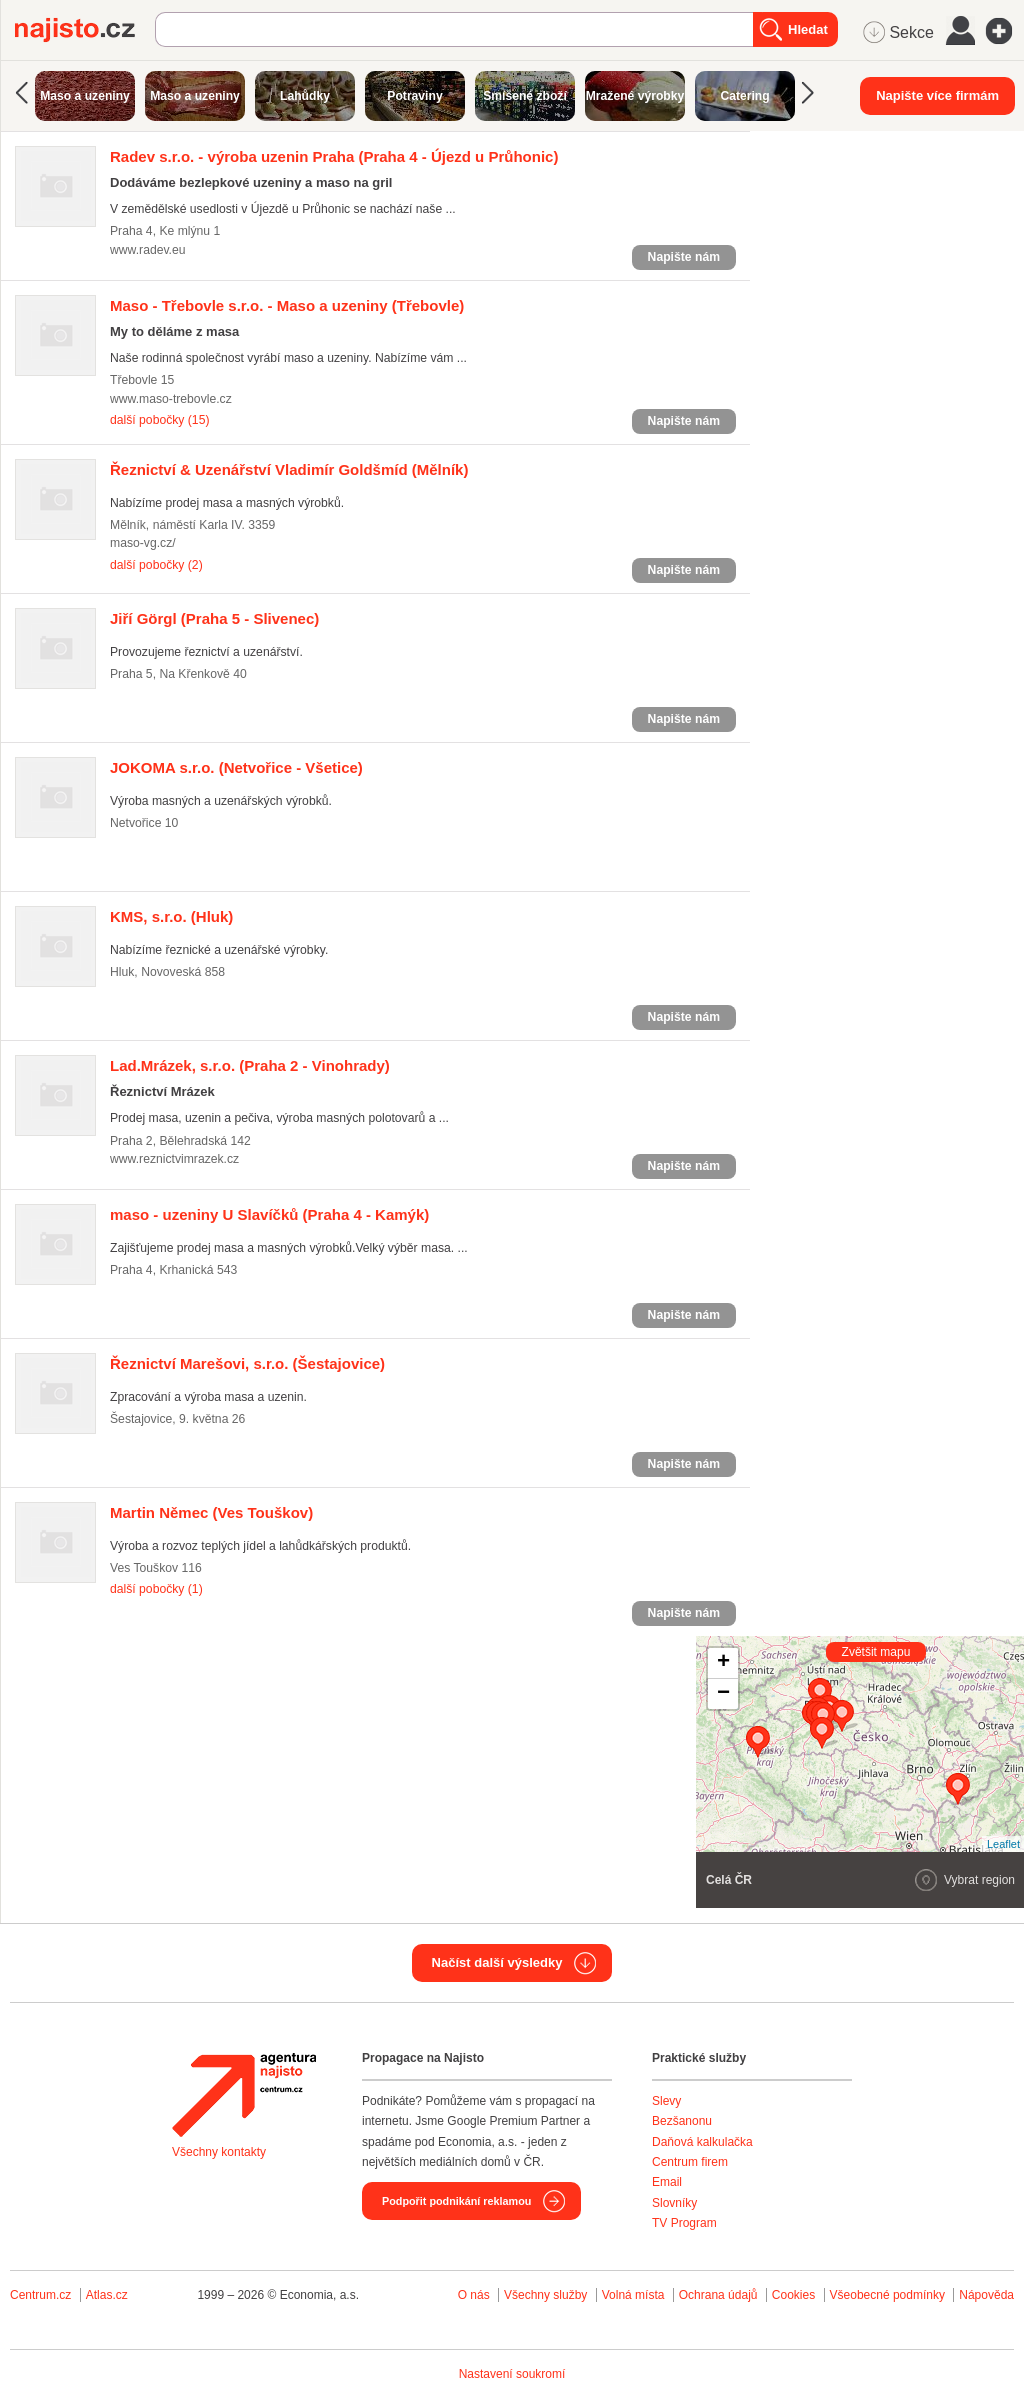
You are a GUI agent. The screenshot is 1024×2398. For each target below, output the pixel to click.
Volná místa (633, 2295)
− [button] (723, 1694)
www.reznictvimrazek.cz (174, 1159)
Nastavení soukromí (512, 2374)
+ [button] (723, 1663)
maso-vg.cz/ (143, 543)
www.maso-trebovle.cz (171, 399)
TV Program (684, 2223)
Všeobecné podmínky (887, 2295)
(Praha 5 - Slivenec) (214, 618)
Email (667, 2182)
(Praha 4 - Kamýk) (269, 1214)
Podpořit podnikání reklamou (456, 2201)
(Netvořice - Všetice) (236, 767)
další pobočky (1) (156, 1589)
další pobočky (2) (156, 565)
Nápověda (986, 2295)
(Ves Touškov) (211, 1512)
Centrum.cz (40, 2295)
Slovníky (674, 2203)
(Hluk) (171, 916)
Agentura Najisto (244, 2095)
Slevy (666, 2101)
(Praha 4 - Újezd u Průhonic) (334, 156)
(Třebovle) (287, 305)
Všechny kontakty (219, 2152)
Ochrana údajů (718, 2295)
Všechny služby (547, 2295)
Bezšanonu (682, 2121)
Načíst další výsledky (497, 1962)
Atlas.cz (107, 2295)
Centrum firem (690, 2162)
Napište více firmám (937, 95)
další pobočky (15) (159, 420)
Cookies (793, 2295)
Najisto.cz (85, 30)
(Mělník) (289, 469)
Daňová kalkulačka (702, 2142)
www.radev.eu (148, 250)
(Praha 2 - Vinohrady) (250, 1065)
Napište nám (684, 257)
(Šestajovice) (247, 1363)
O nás (474, 2295)
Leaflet (1003, 1844)
